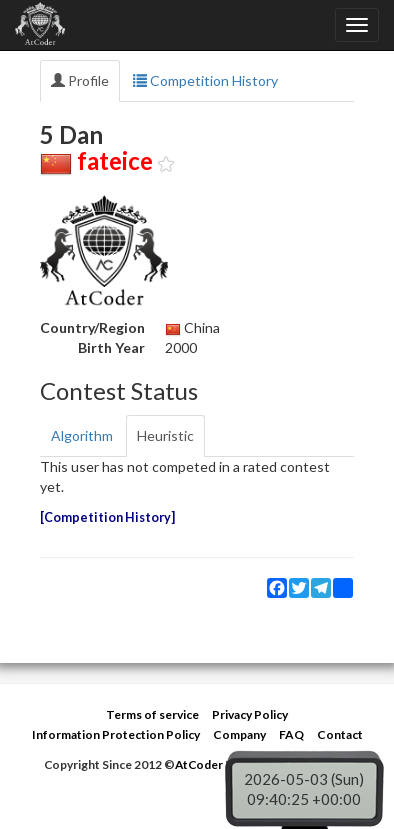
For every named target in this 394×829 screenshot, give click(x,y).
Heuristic (165, 435)
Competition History (205, 80)
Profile (80, 80)
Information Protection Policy (116, 734)
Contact (340, 734)
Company (239, 734)
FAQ (291, 734)
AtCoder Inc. (210, 764)
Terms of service (152, 714)
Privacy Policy (250, 714)
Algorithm (82, 435)
